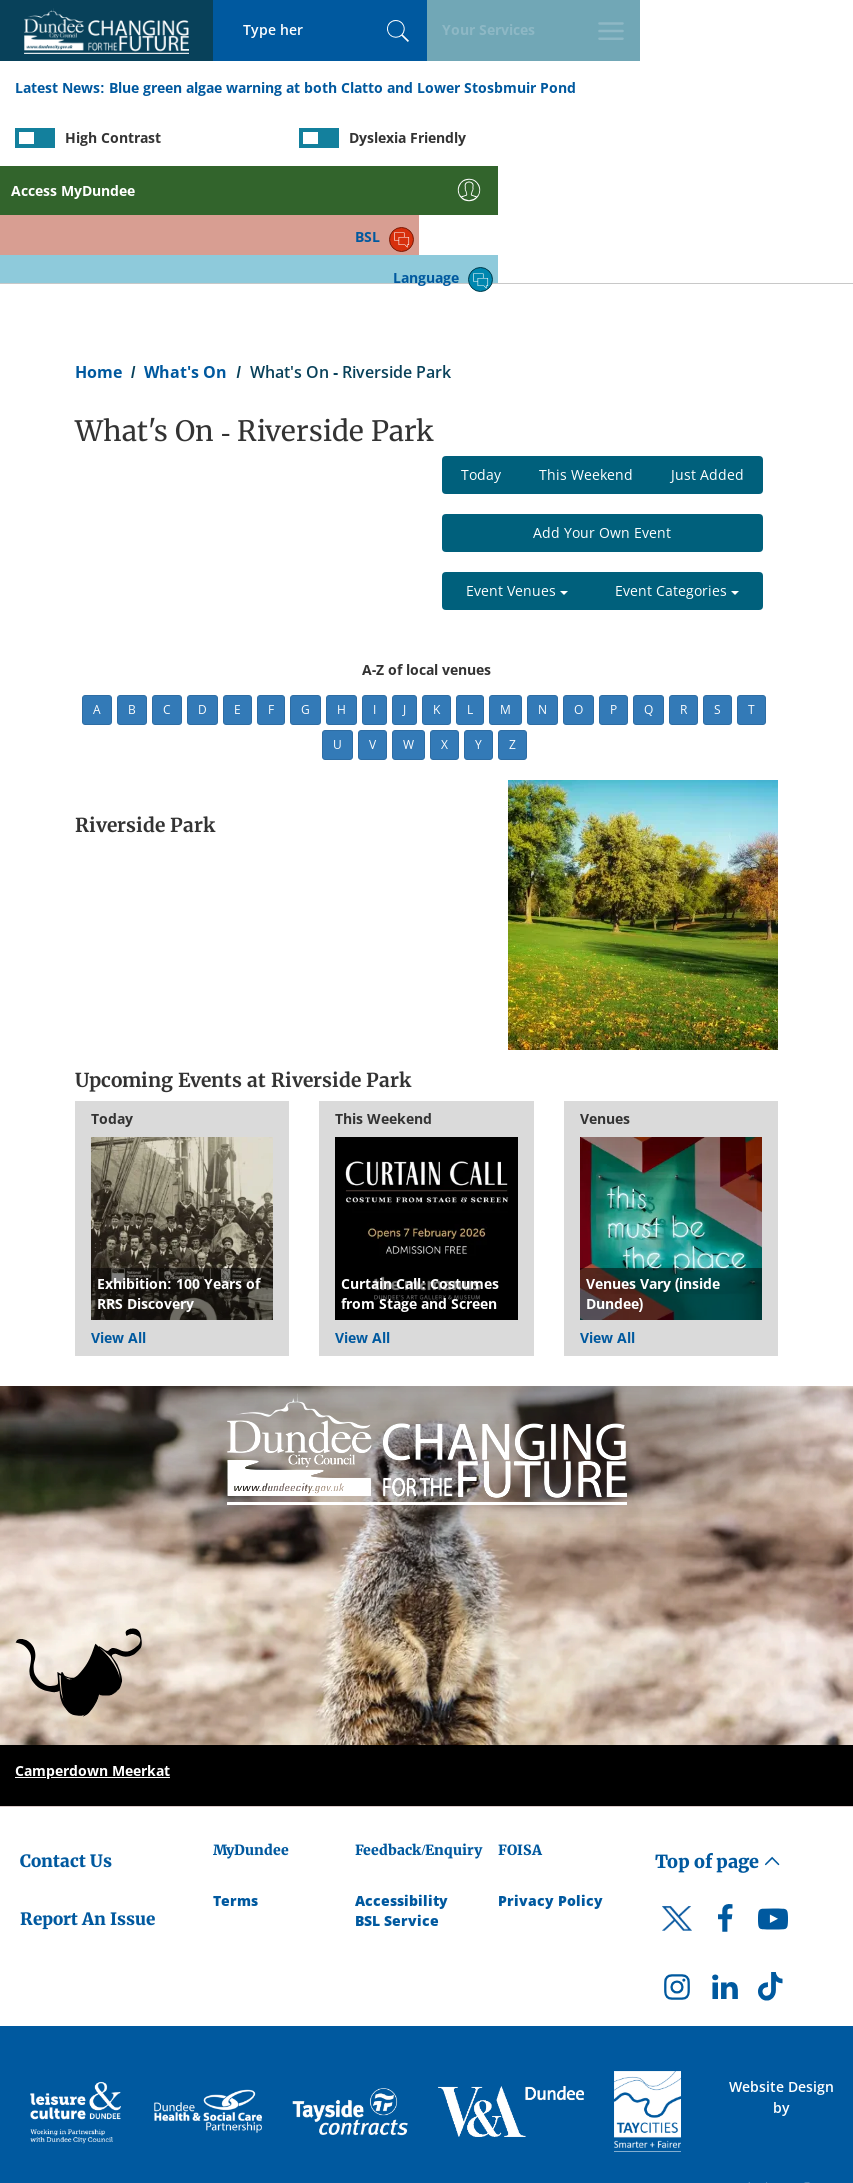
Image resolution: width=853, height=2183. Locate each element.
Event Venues (517, 475)
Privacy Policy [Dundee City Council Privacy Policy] (550, 1784)
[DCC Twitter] (677, 1820)
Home (98, 256)
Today (481, 359)
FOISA (520, 1734)
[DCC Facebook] (725, 1809)
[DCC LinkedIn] (725, 1876)
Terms (235, 1784)
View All (118, 1221)
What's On (185, 256)
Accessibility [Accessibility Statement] (401, 1784)
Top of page (718, 1745)
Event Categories (677, 475)
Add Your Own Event (602, 417)
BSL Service (397, 1804)
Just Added (707, 359)
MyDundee (251, 1734)
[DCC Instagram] (677, 1876)
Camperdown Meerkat (92, 1654)
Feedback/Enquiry (418, 1734)
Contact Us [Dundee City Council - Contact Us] (66, 1745)
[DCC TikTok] (773, 1876)
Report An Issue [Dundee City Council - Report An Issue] (87, 1803)
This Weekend (586, 359)
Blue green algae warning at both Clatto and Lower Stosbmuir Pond (342, 88)
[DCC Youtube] (773, 1809)
